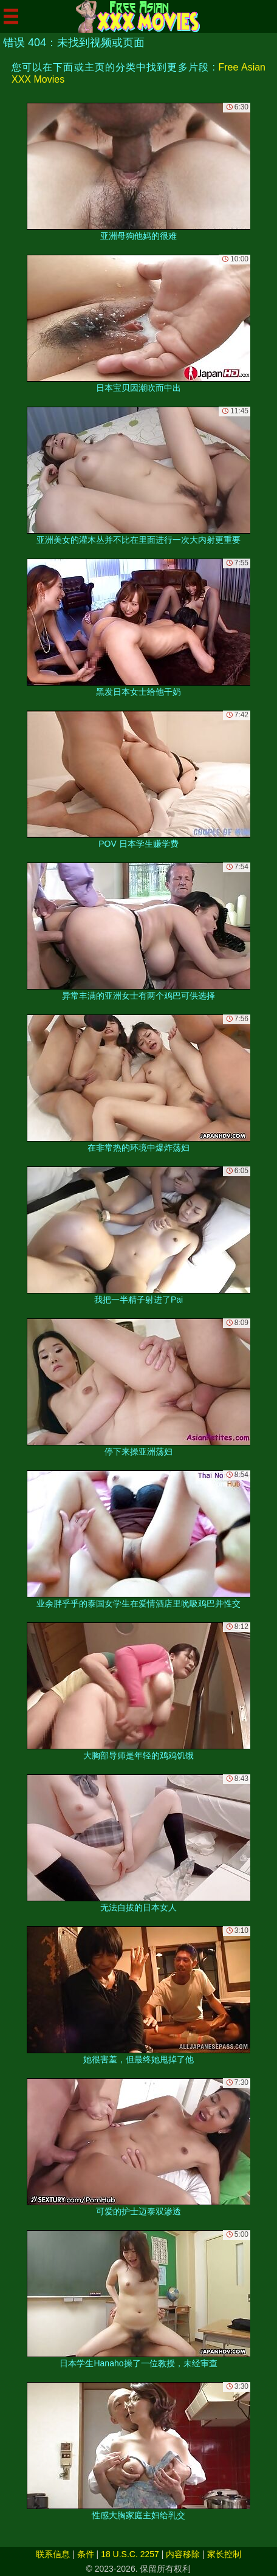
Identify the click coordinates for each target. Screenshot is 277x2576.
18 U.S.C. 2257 (130, 2554)
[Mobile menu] (11, 16)
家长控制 (224, 2554)
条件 (85, 2554)
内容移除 (183, 2554)
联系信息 (53, 2554)
